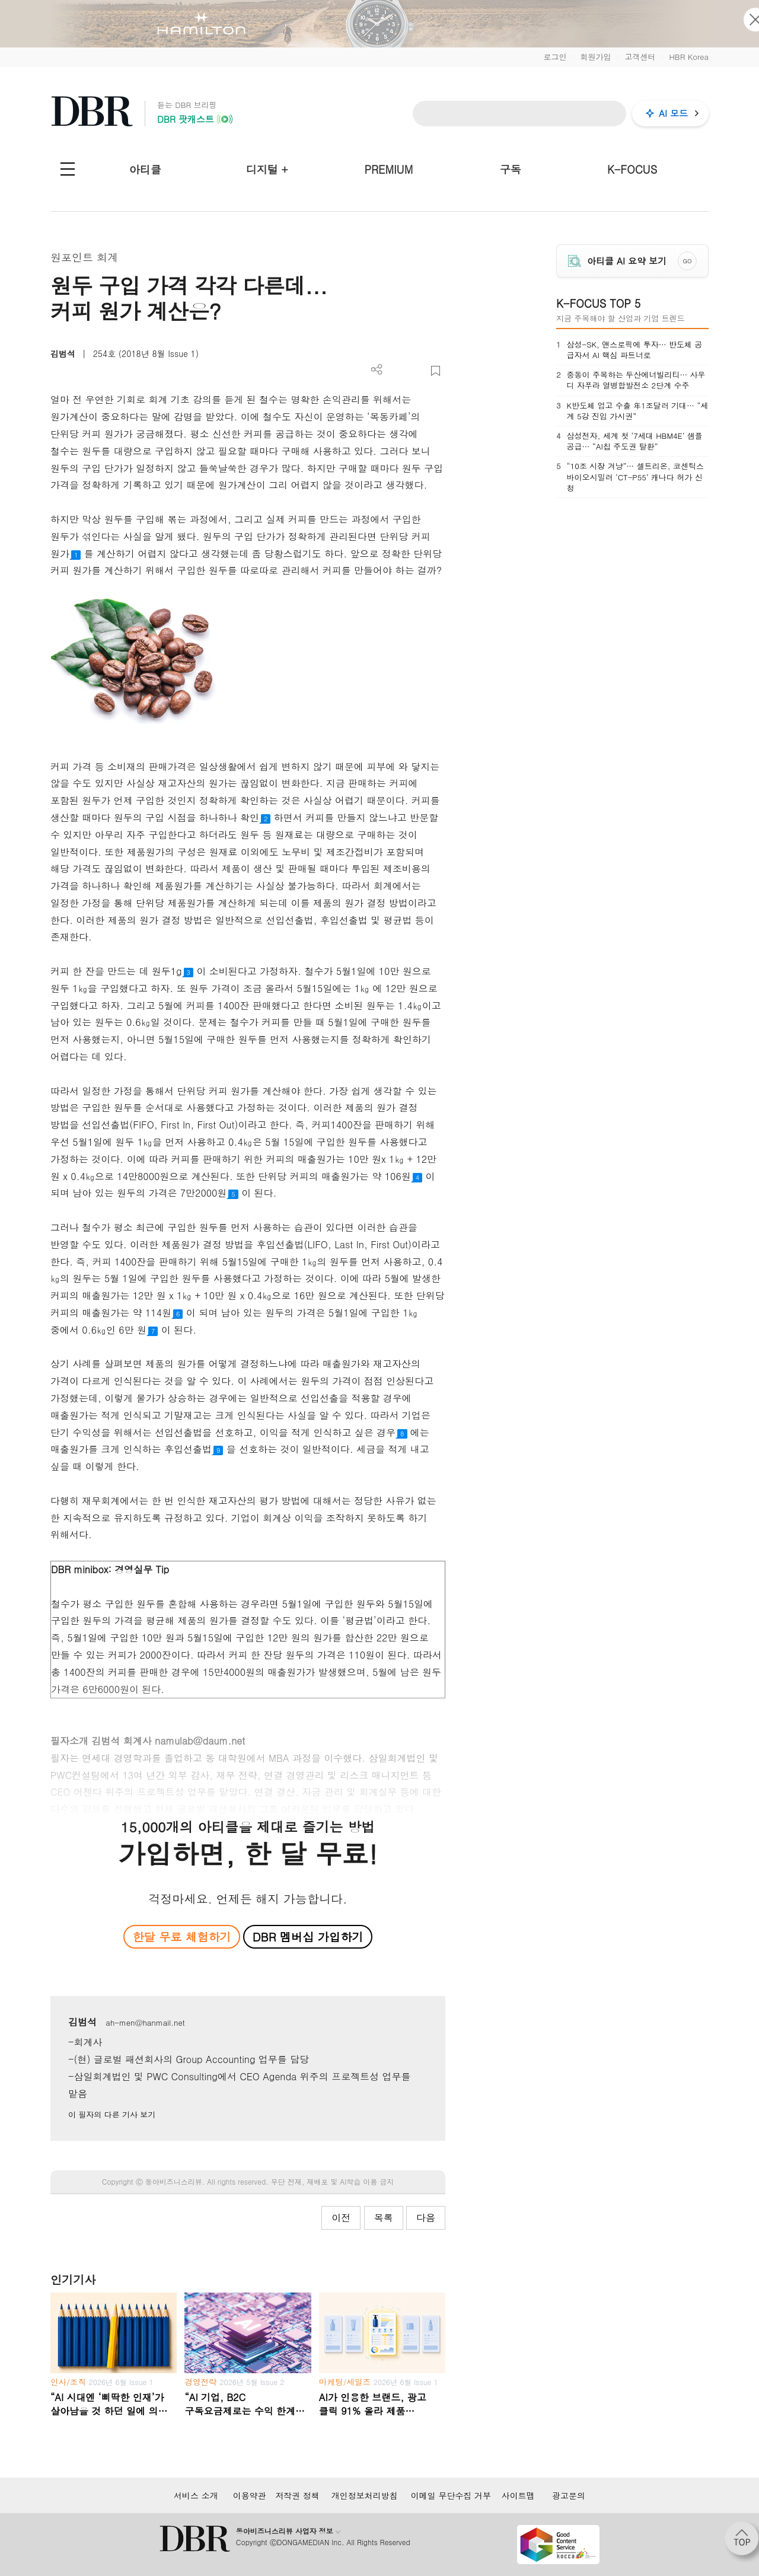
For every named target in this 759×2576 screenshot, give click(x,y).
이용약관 (249, 2495)
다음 (425, 2217)
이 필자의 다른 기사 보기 (111, 2114)
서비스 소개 (196, 2495)
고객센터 (639, 56)
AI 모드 (673, 113)
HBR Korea (689, 56)
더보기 (377, 370)
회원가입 (595, 56)
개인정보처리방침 (364, 2495)
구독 (510, 169)
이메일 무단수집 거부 (451, 2495)
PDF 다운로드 (396, 371)
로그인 (554, 56)
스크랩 (435, 371)
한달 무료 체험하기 (181, 1936)
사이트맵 (518, 2495)
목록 (383, 2217)
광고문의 (568, 2495)
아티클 (145, 169)
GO (687, 261)
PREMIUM (389, 169)
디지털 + (267, 169)
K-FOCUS (632, 169)
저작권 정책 (297, 2495)
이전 (340, 2217)
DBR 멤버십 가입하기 (308, 1936)
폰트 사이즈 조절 (416, 371)
